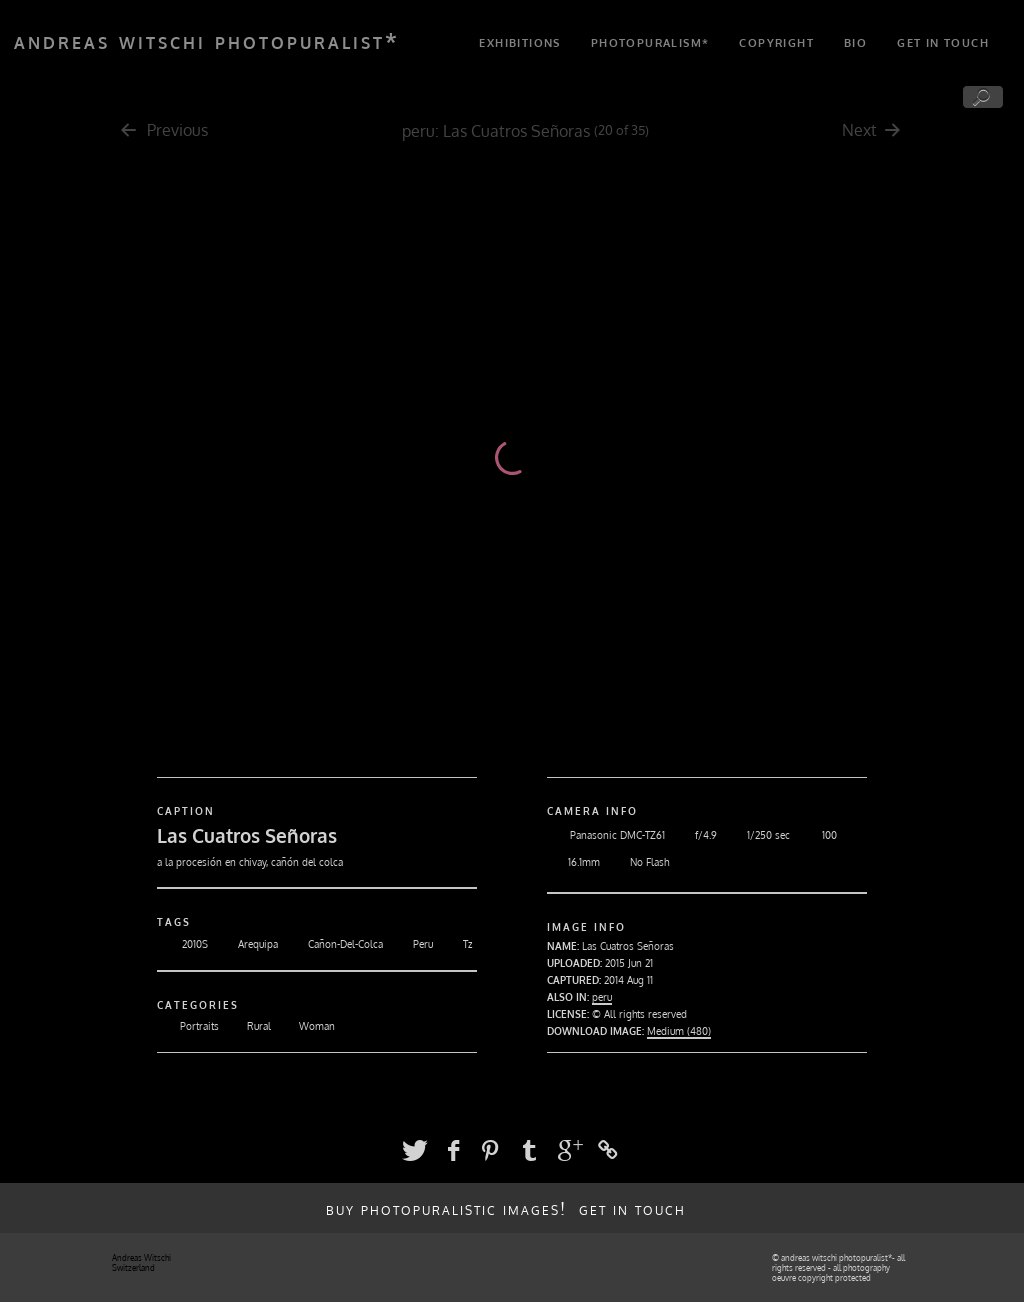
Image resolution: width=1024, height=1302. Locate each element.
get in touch (943, 42)
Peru (410, 944)
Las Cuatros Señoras (516, 131)
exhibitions (519, 42)
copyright (776, 42)
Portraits (188, 1026)
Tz (455, 944)
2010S (182, 944)
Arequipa (245, 944)
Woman (305, 1026)
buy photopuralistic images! (446, 1208)
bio (855, 42)
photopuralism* (650, 42)
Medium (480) (679, 1031)
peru (418, 131)
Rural (247, 1026)
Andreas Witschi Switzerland (141, 1263)
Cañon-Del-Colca (333, 944)
